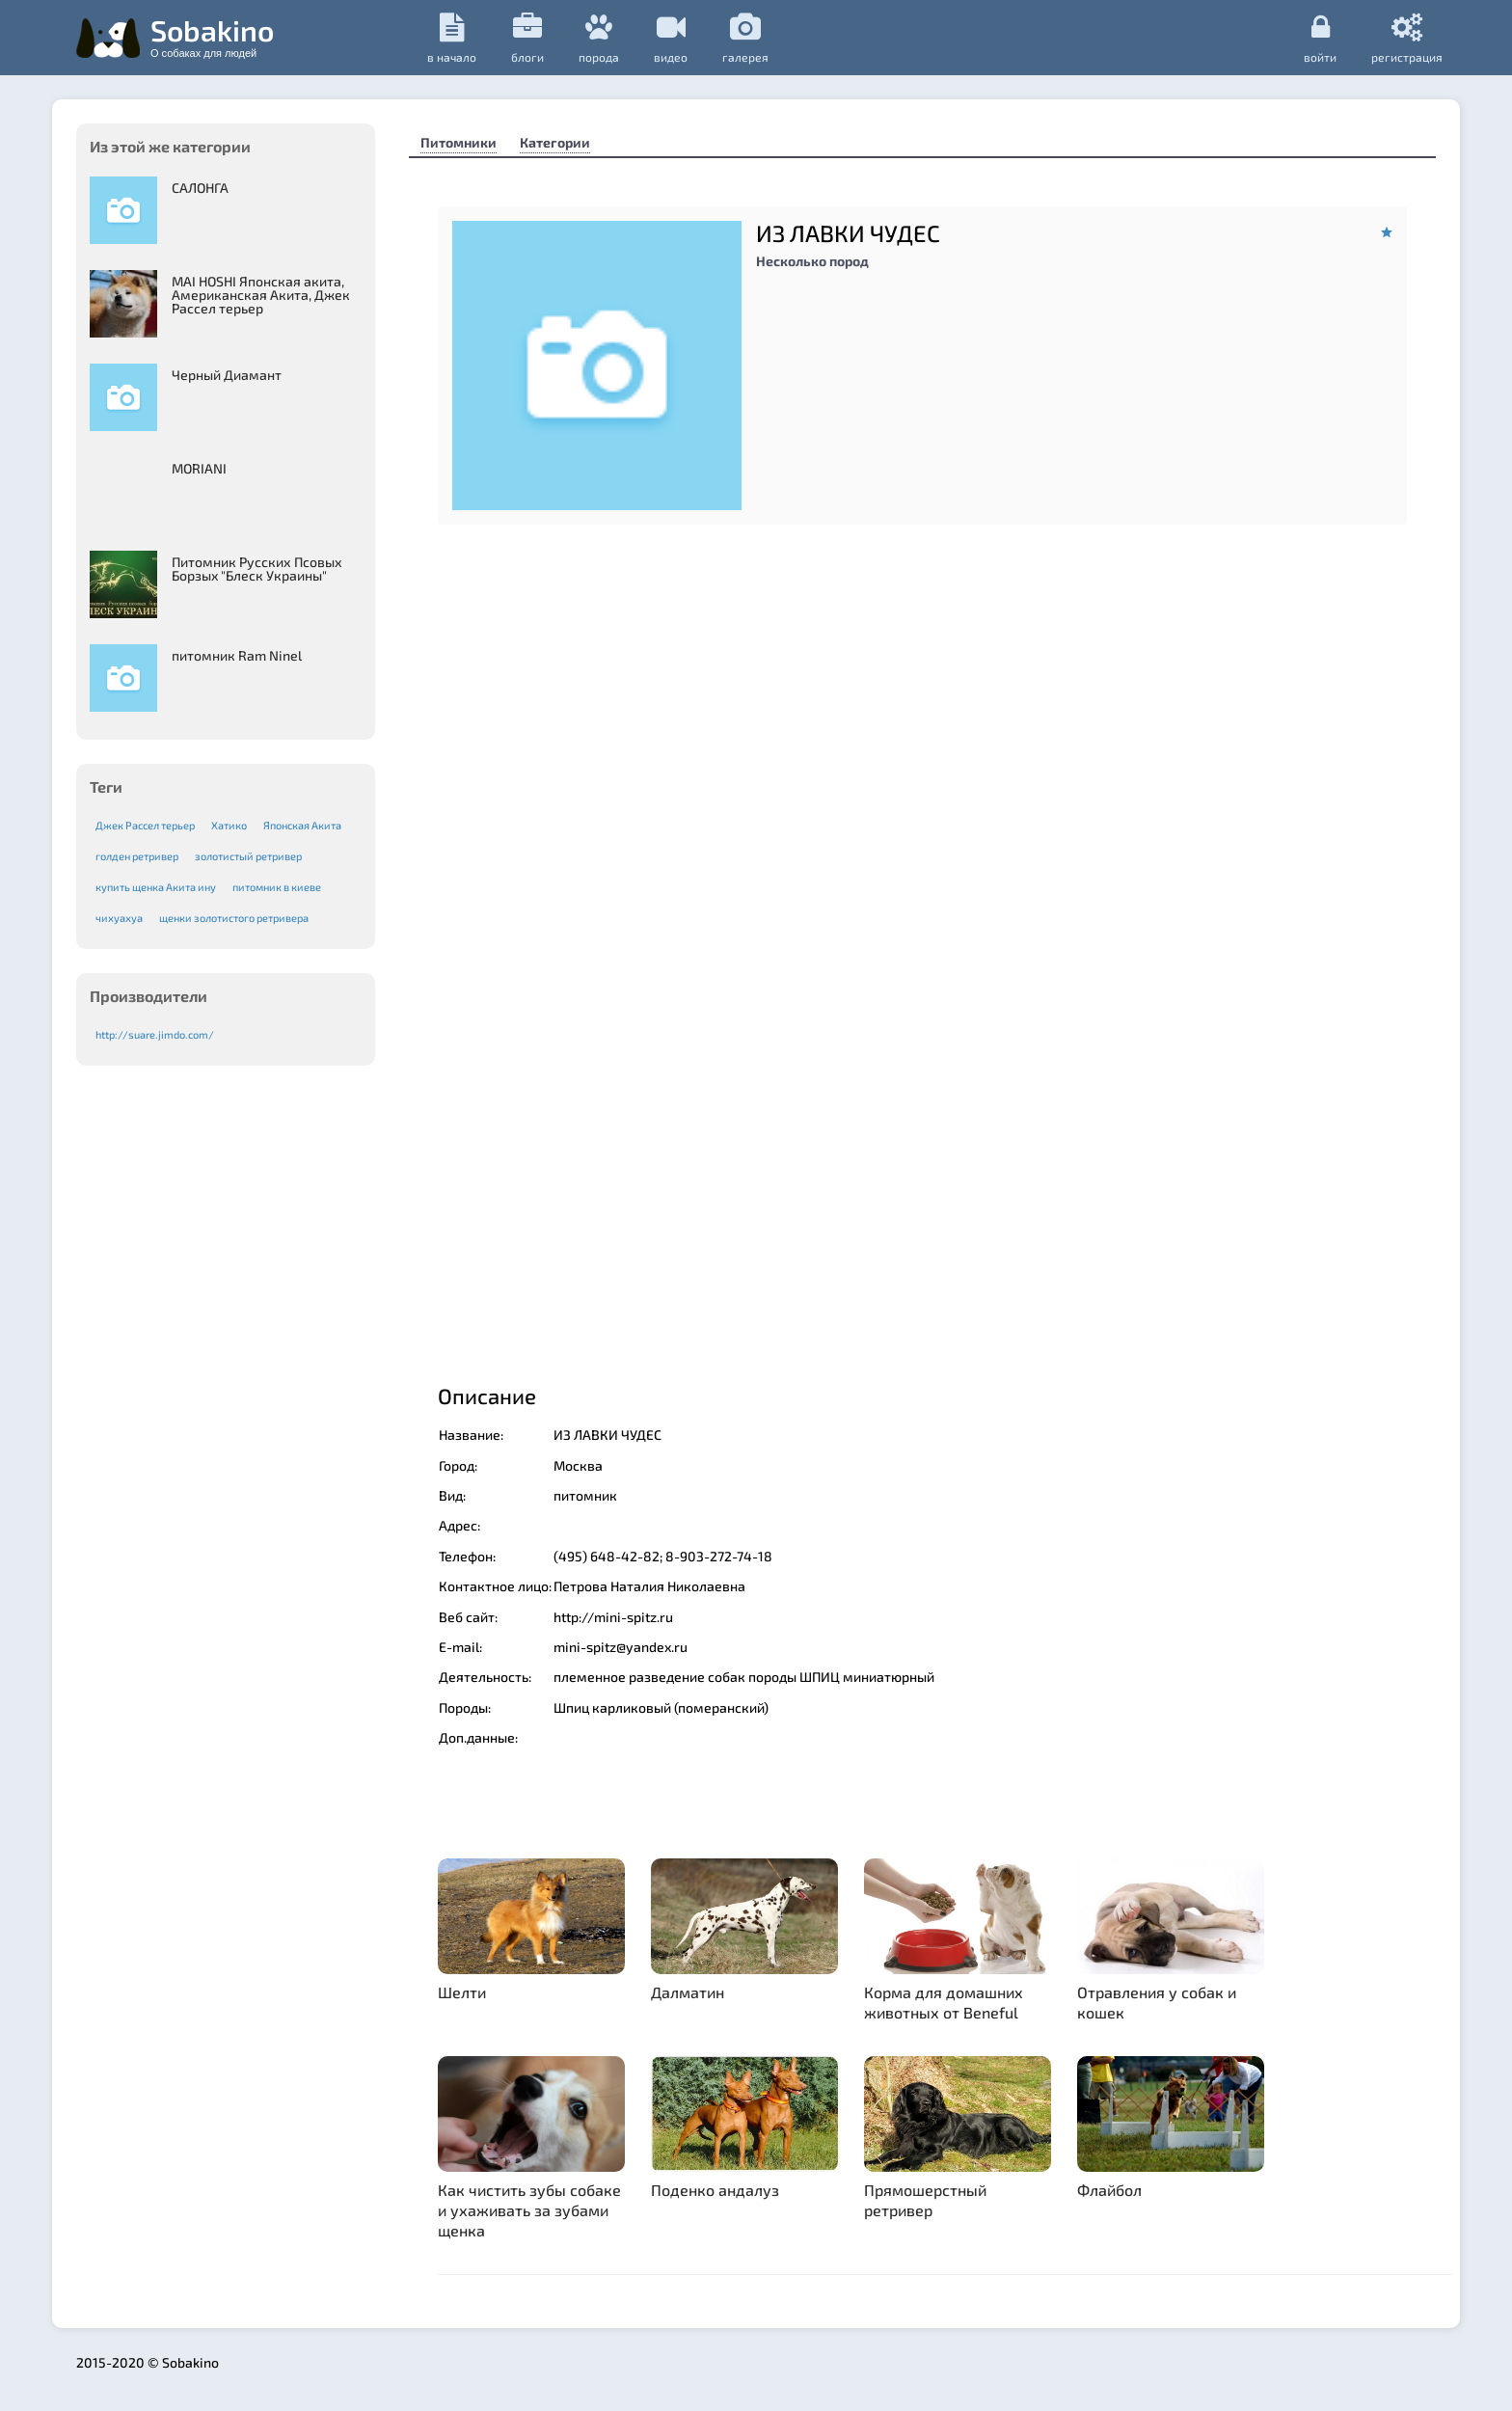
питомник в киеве (276, 886)
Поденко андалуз (715, 2190)
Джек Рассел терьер (145, 825)
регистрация (1407, 38)
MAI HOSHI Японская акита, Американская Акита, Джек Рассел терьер (261, 294)
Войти (1320, 38)
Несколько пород (812, 261)
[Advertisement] (922, 1201)
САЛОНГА (200, 187)
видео (671, 38)
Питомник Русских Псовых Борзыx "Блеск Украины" (257, 568)
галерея (745, 38)
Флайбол (1109, 2190)
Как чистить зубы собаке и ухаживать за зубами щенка (529, 2210)
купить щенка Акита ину (155, 886)
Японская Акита (302, 825)
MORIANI (199, 468)
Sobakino (212, 36)
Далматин (687, 1992)
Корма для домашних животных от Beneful (943, 2002)
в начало (451, 38)
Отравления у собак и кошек (1156, 2002)
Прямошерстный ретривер (925, 2200)
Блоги (527, 38)
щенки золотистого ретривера (234, 917)
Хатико (229, 825)
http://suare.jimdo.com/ (154, 1034)
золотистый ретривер (248, 856)
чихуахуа (119, 917)
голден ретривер (136, 856)
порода (599, 38)
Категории (555, 142)
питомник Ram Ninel (237, 655)
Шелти (462, 1992)
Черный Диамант (227, 374)
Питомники (458, 142)
